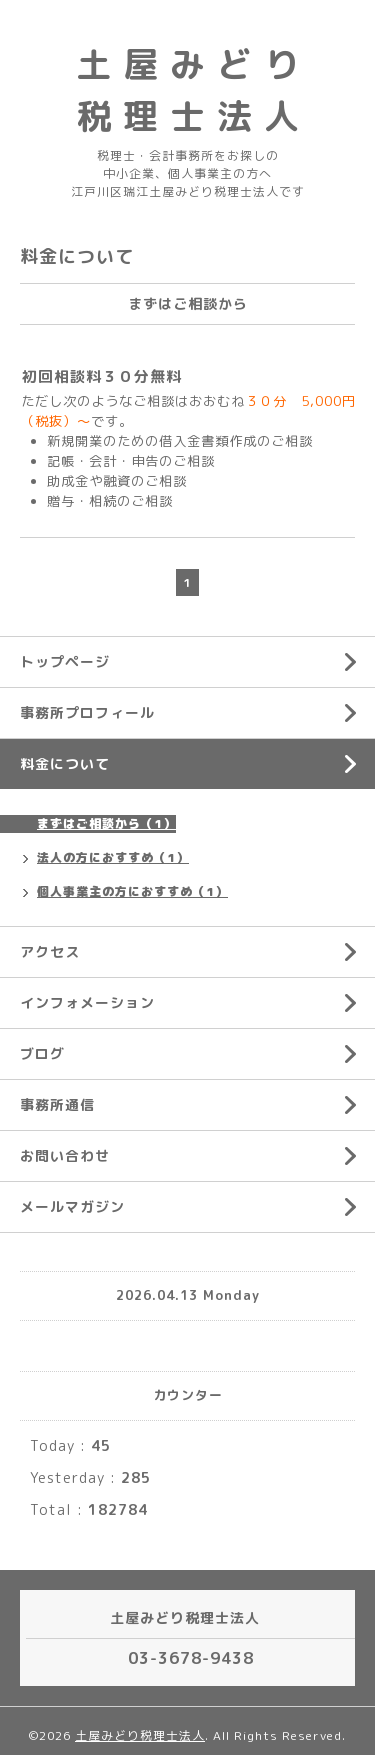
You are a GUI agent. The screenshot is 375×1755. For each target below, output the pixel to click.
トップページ (65, 661)
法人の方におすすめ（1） (113, 857)
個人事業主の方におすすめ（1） (132, 891)
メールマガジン (72, 1206)
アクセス (50, 951)
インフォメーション (87, 1002)
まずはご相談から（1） (106, 823)
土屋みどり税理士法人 (140, 1735)
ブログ (42, 1053)
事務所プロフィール (87, 712)
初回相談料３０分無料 (102, 376)
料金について (65, 763)
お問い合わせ (65, 1155)
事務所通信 (57, 1104)
